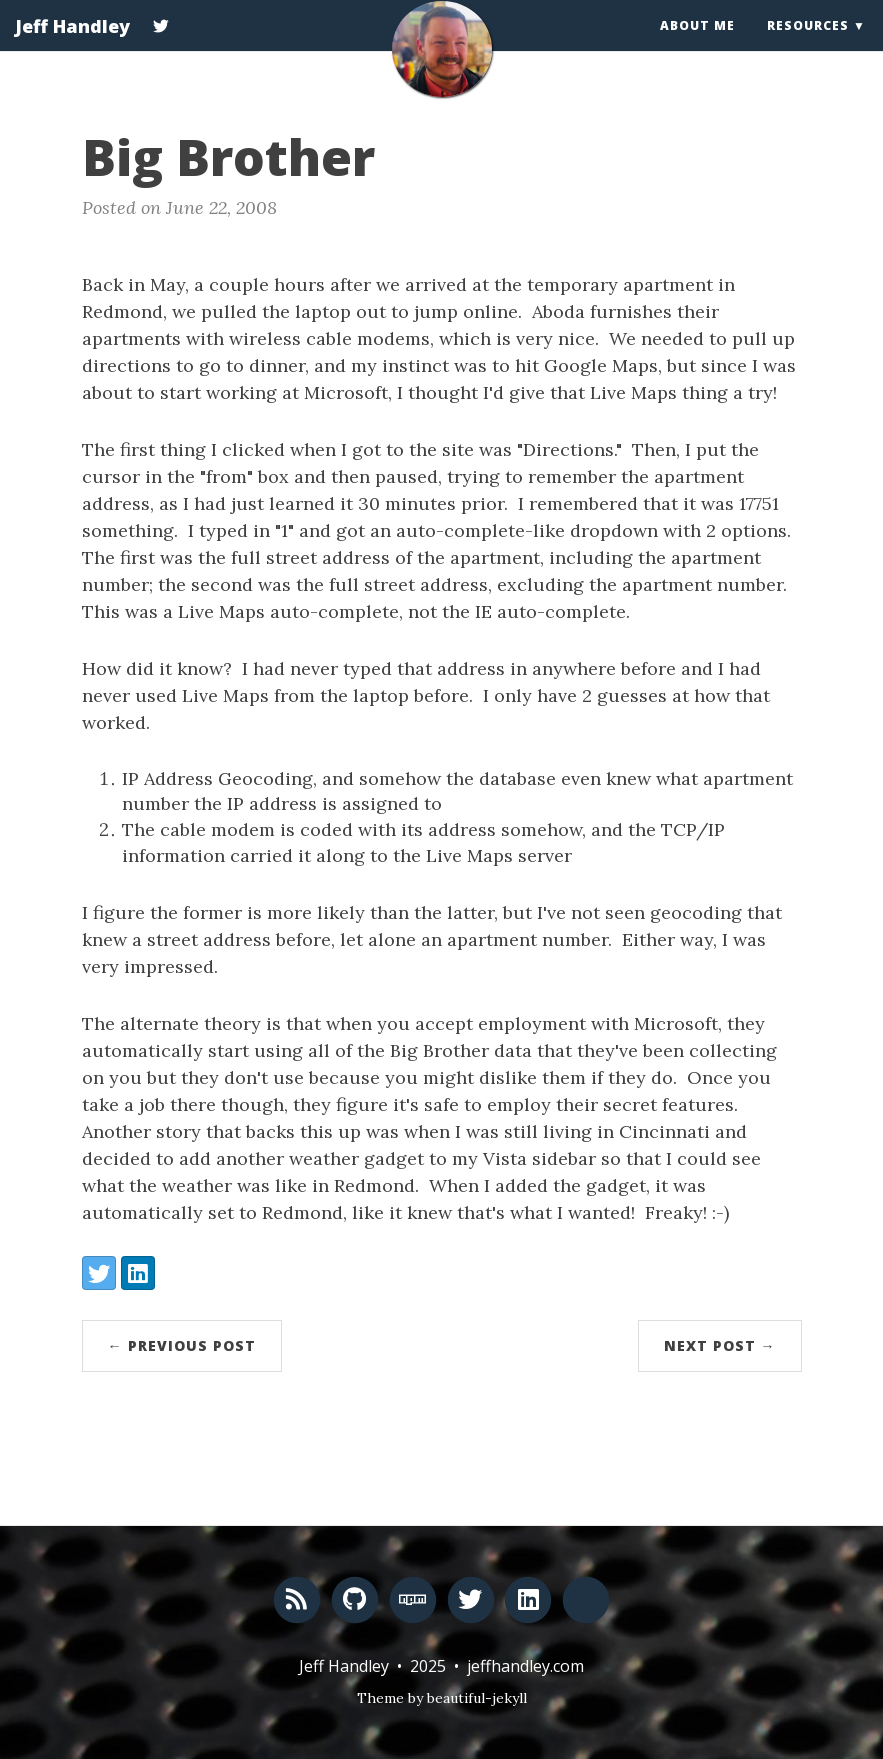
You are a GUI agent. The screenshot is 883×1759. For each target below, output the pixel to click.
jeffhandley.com (525, 1666)
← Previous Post (182, 1345)
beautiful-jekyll (477, 1698)
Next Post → (720, 1345)
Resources (808, 44)
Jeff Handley (72, 45)
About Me (697, 44)
